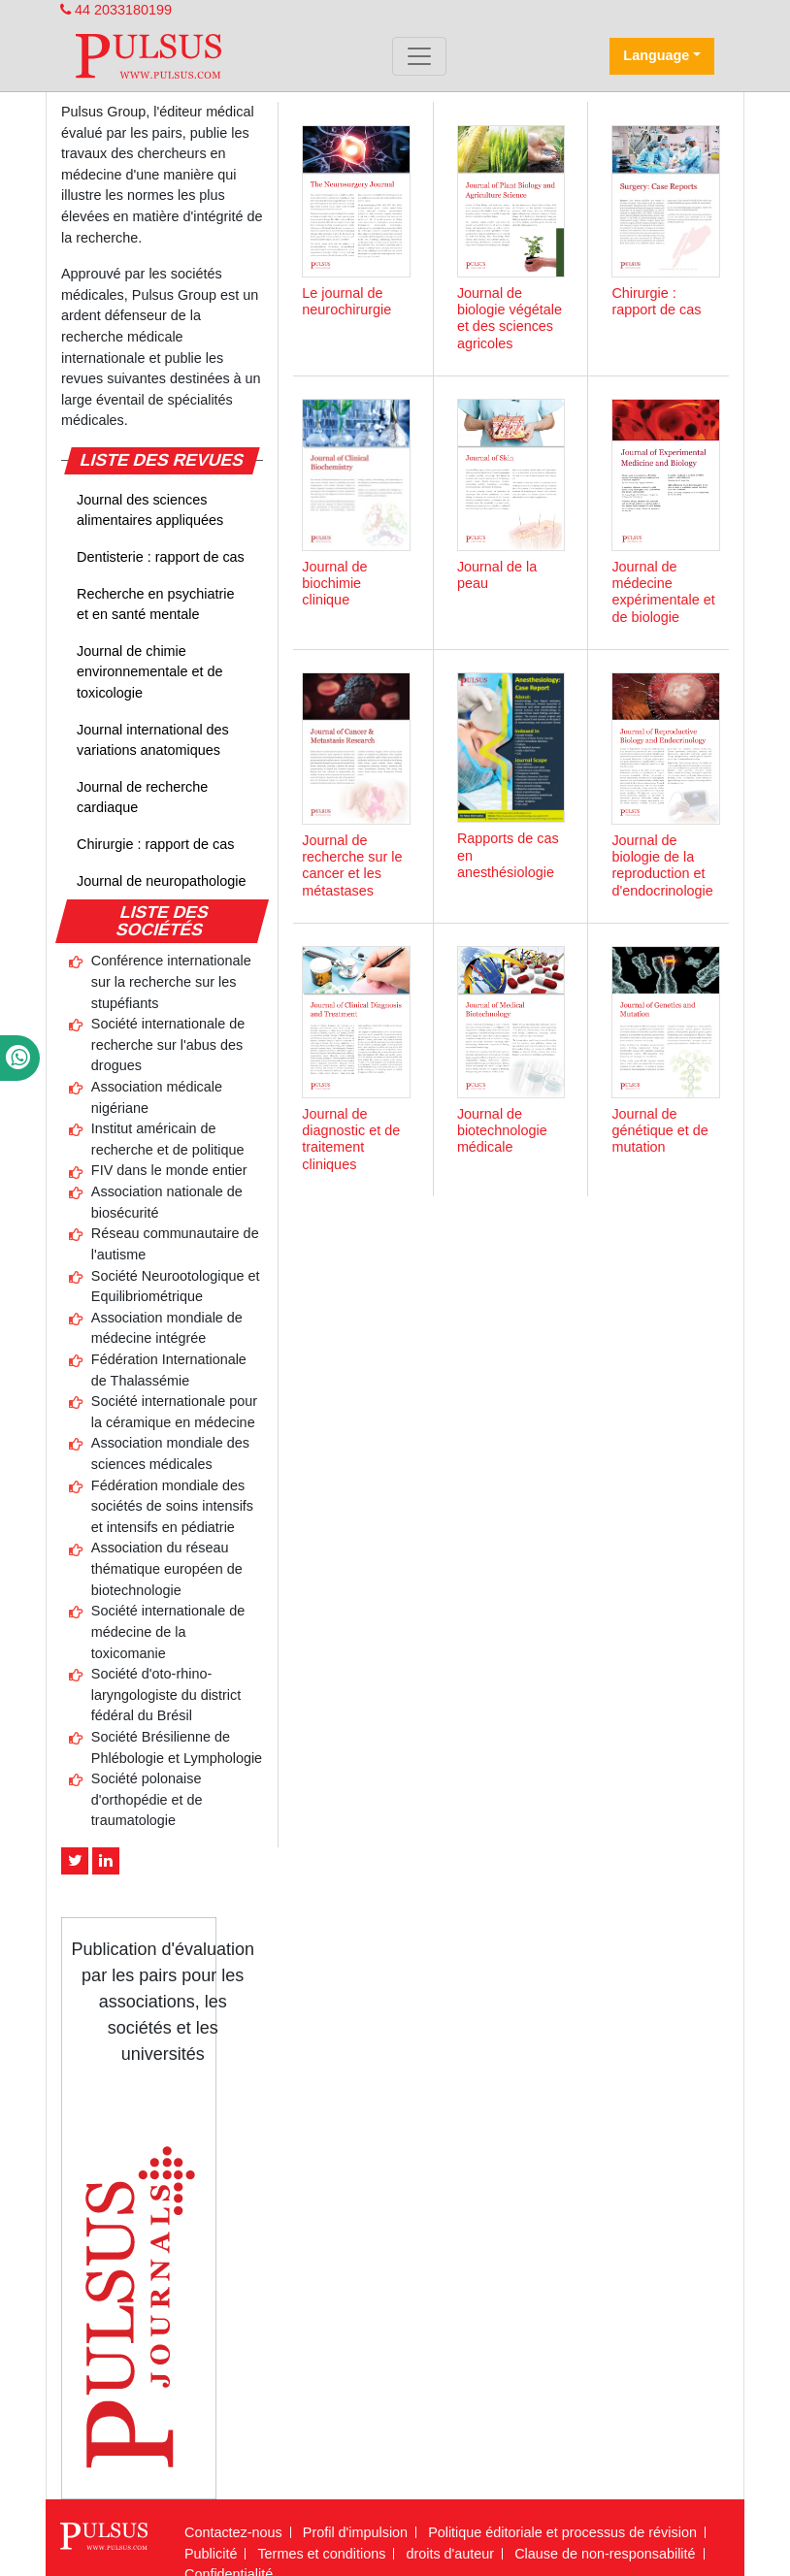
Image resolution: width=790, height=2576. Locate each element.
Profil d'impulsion (355, 2532)
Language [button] (656, 55)
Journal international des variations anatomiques (153, 740)
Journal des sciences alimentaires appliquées (150, 510)
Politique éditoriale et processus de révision (562, 2532)
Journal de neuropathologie (161, 881)
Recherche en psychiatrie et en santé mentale (155, 604)
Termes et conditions (321, 2553)
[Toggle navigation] (419, 56)
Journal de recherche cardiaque (142, 797)
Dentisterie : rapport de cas (161, 557)
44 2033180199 (116, 9)
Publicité (210, 2553)
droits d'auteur (450, 2553)
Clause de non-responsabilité (604, 2553)
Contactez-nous (233, 2532)
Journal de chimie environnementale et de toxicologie (149, 672)
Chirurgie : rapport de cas (155, 844)
